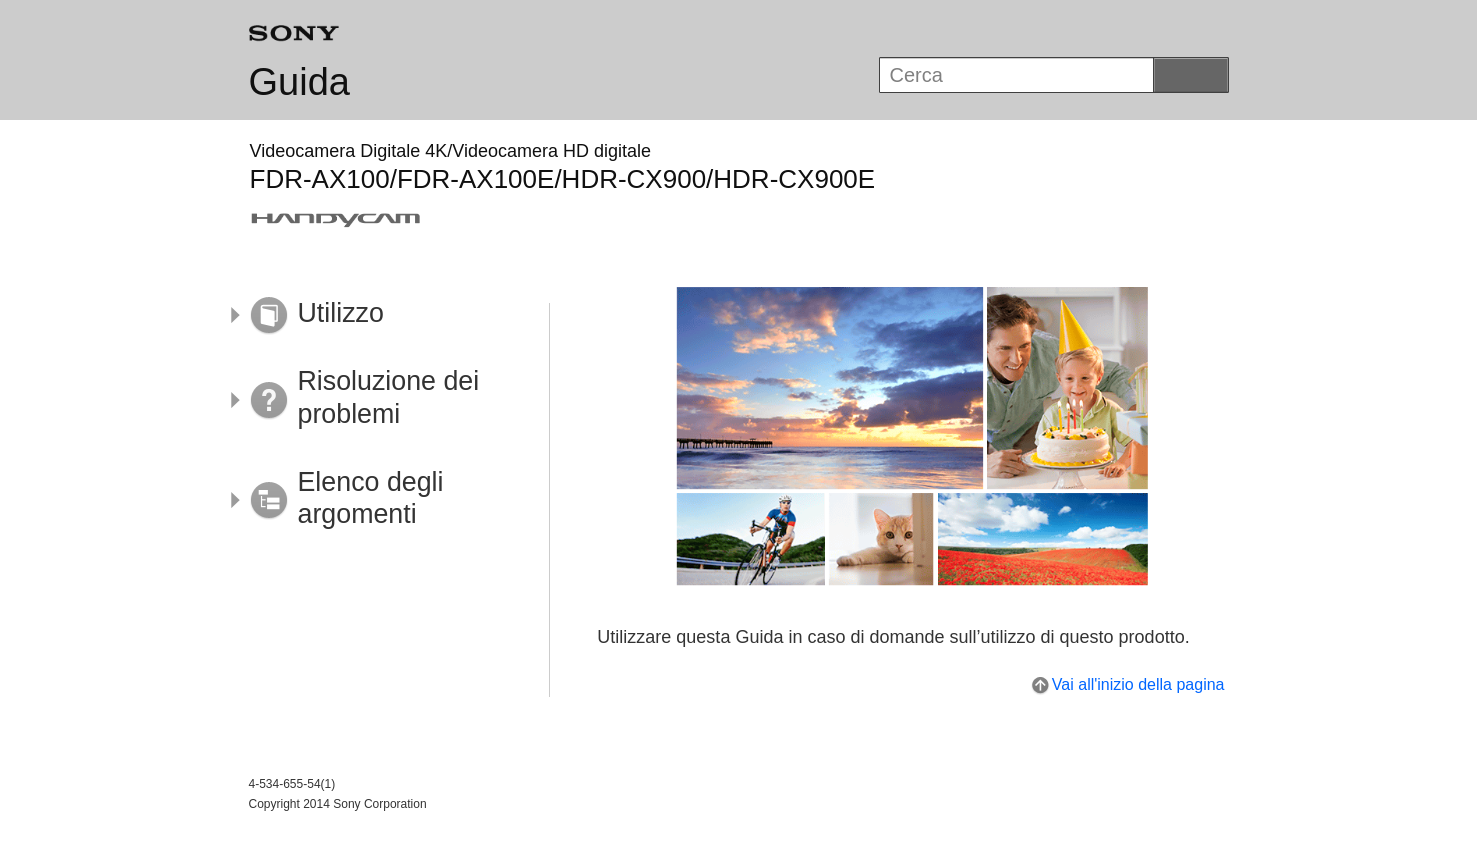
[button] (377, 316)
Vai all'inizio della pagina (1138, 684)
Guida (299, 82)
